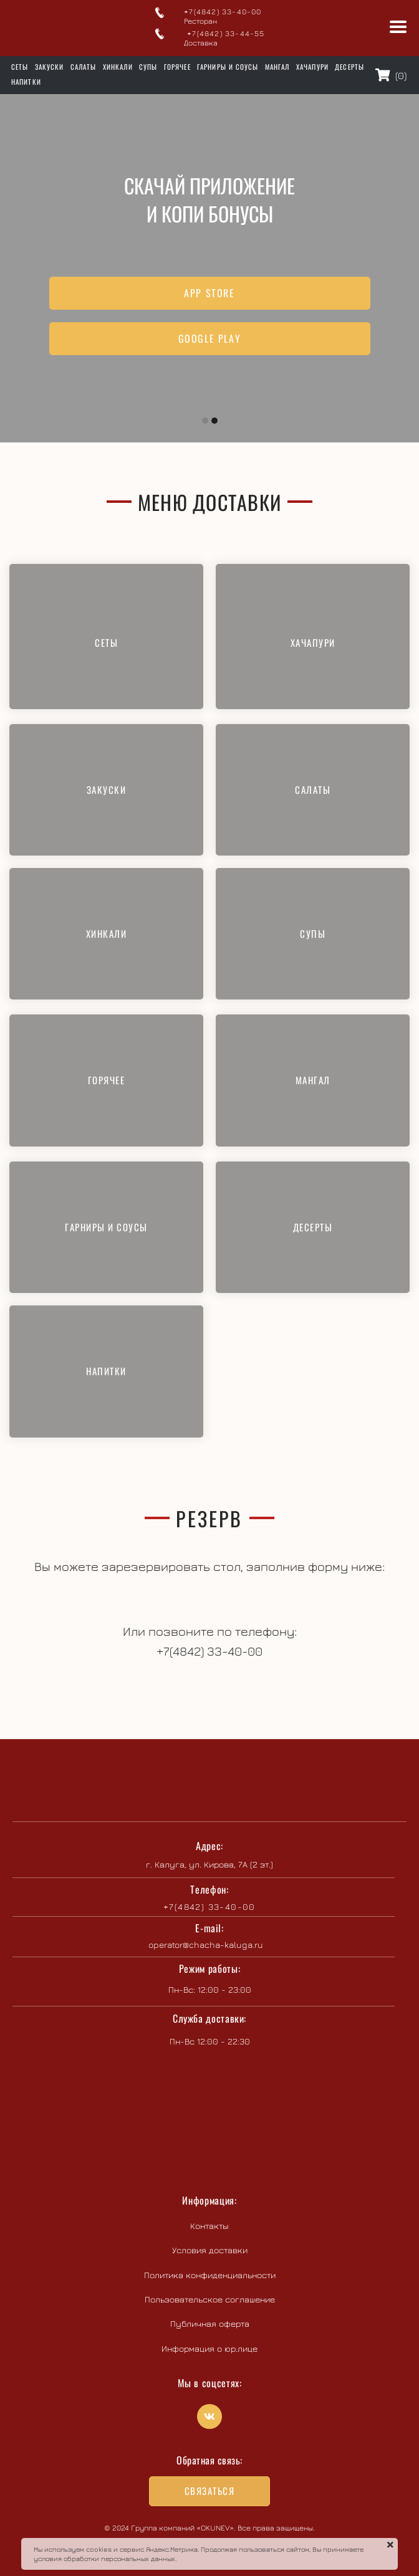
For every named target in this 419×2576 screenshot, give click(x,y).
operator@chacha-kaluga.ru (205, 1944)
